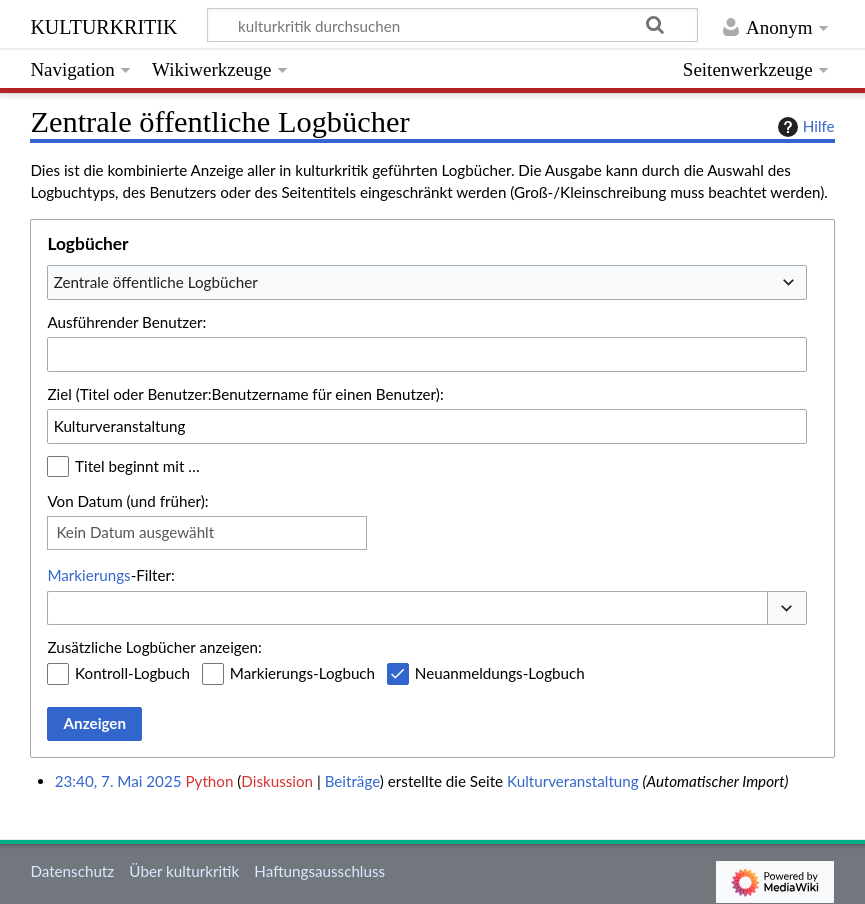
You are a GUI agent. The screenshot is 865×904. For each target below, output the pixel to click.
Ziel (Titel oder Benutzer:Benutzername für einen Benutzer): (245, 394)
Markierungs (88, 575)
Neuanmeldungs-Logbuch (500, 673)
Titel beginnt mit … (137, 466)
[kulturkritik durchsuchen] (453, 25)
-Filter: (110, 575)
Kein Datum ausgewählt (135, 532)
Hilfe (804, 127)
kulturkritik (103, 24)
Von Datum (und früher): (127, 501)
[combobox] (427, 282)
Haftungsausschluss (319, 871)
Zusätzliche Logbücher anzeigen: (154, 647)
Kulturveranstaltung (573, 781)
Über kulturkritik (184, 871)
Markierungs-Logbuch (302, 673)
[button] (787, 608)
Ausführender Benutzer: (126, 322)
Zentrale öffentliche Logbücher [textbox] (156, 282)
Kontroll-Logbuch (132, 673)
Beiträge (352, 781)
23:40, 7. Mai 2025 (118, 781)
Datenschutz (72, 871)
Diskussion (277, 781)
